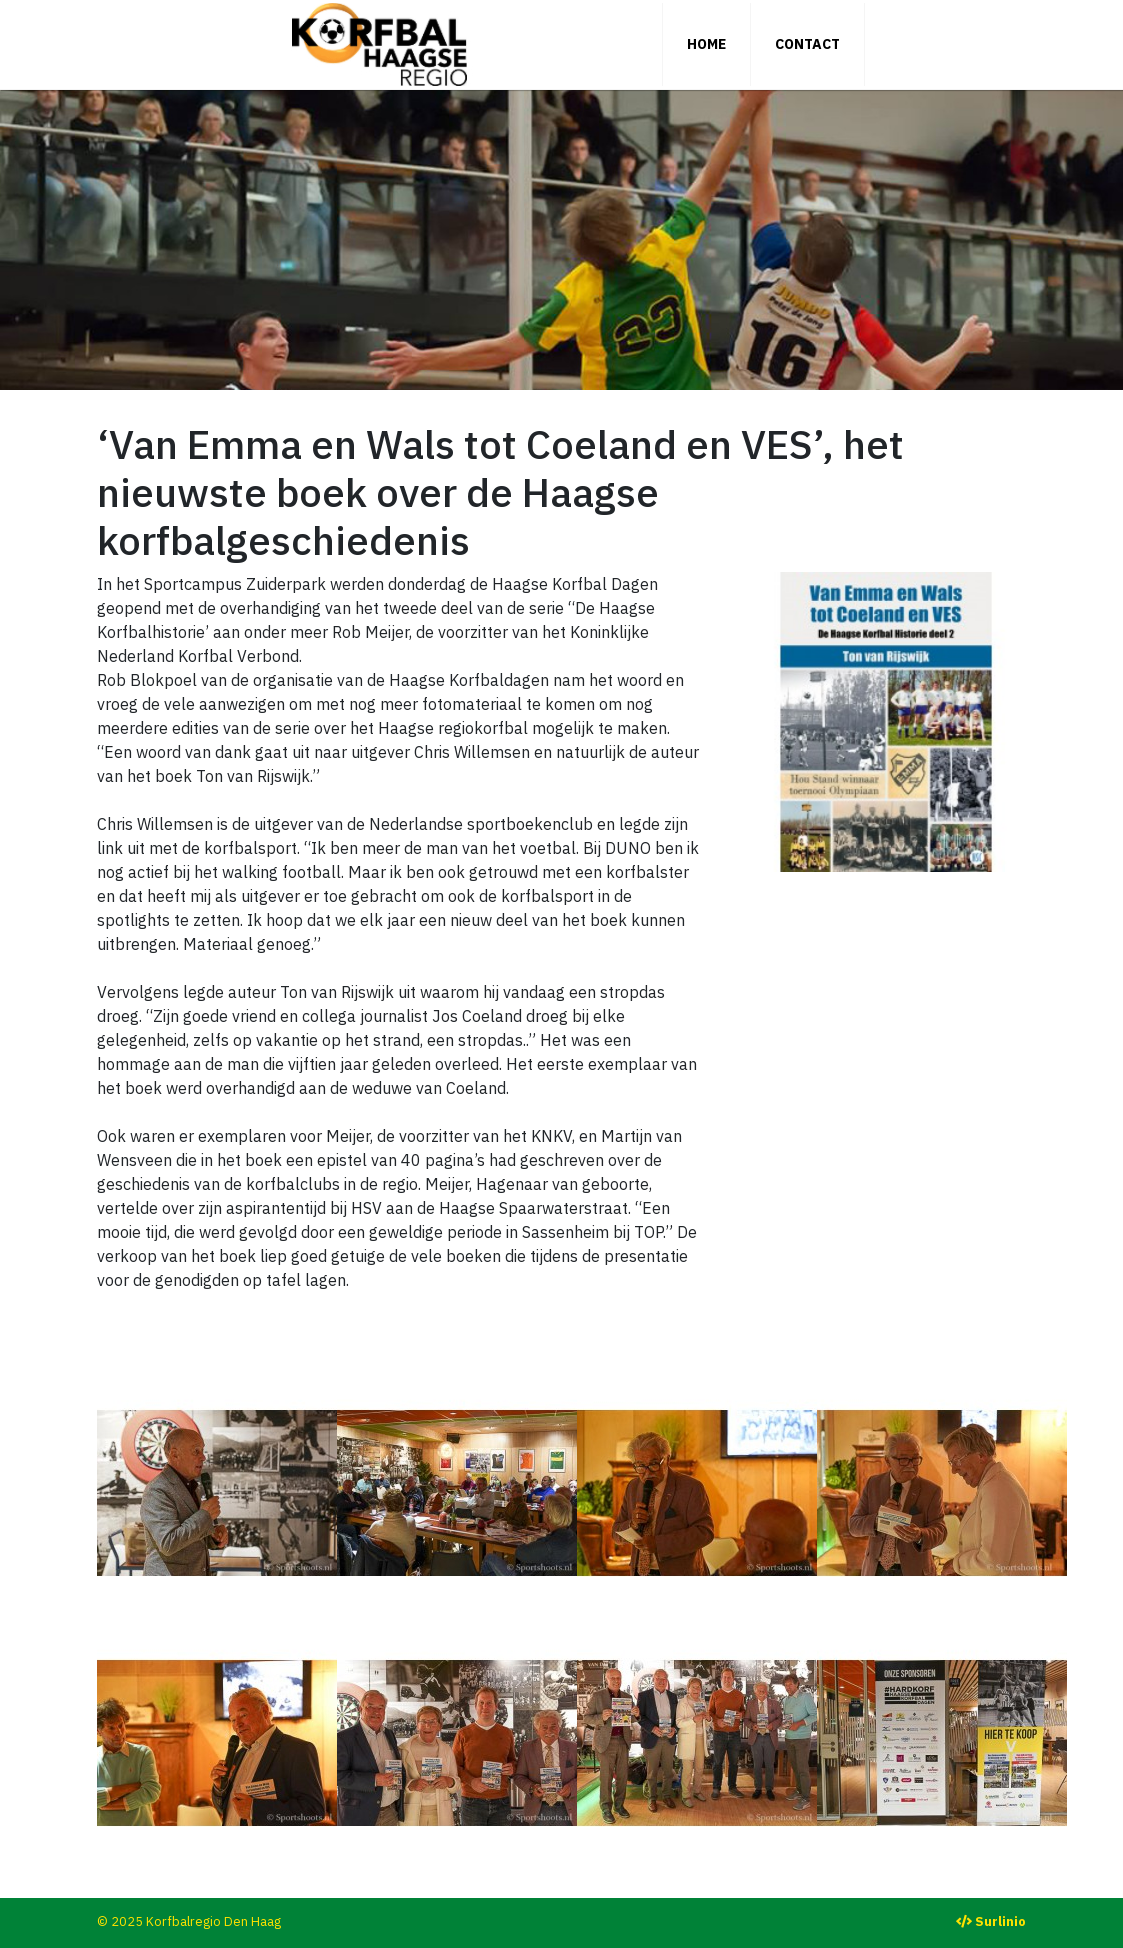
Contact (807, 44)
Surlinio (1000, 1921)
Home (706, 44)
